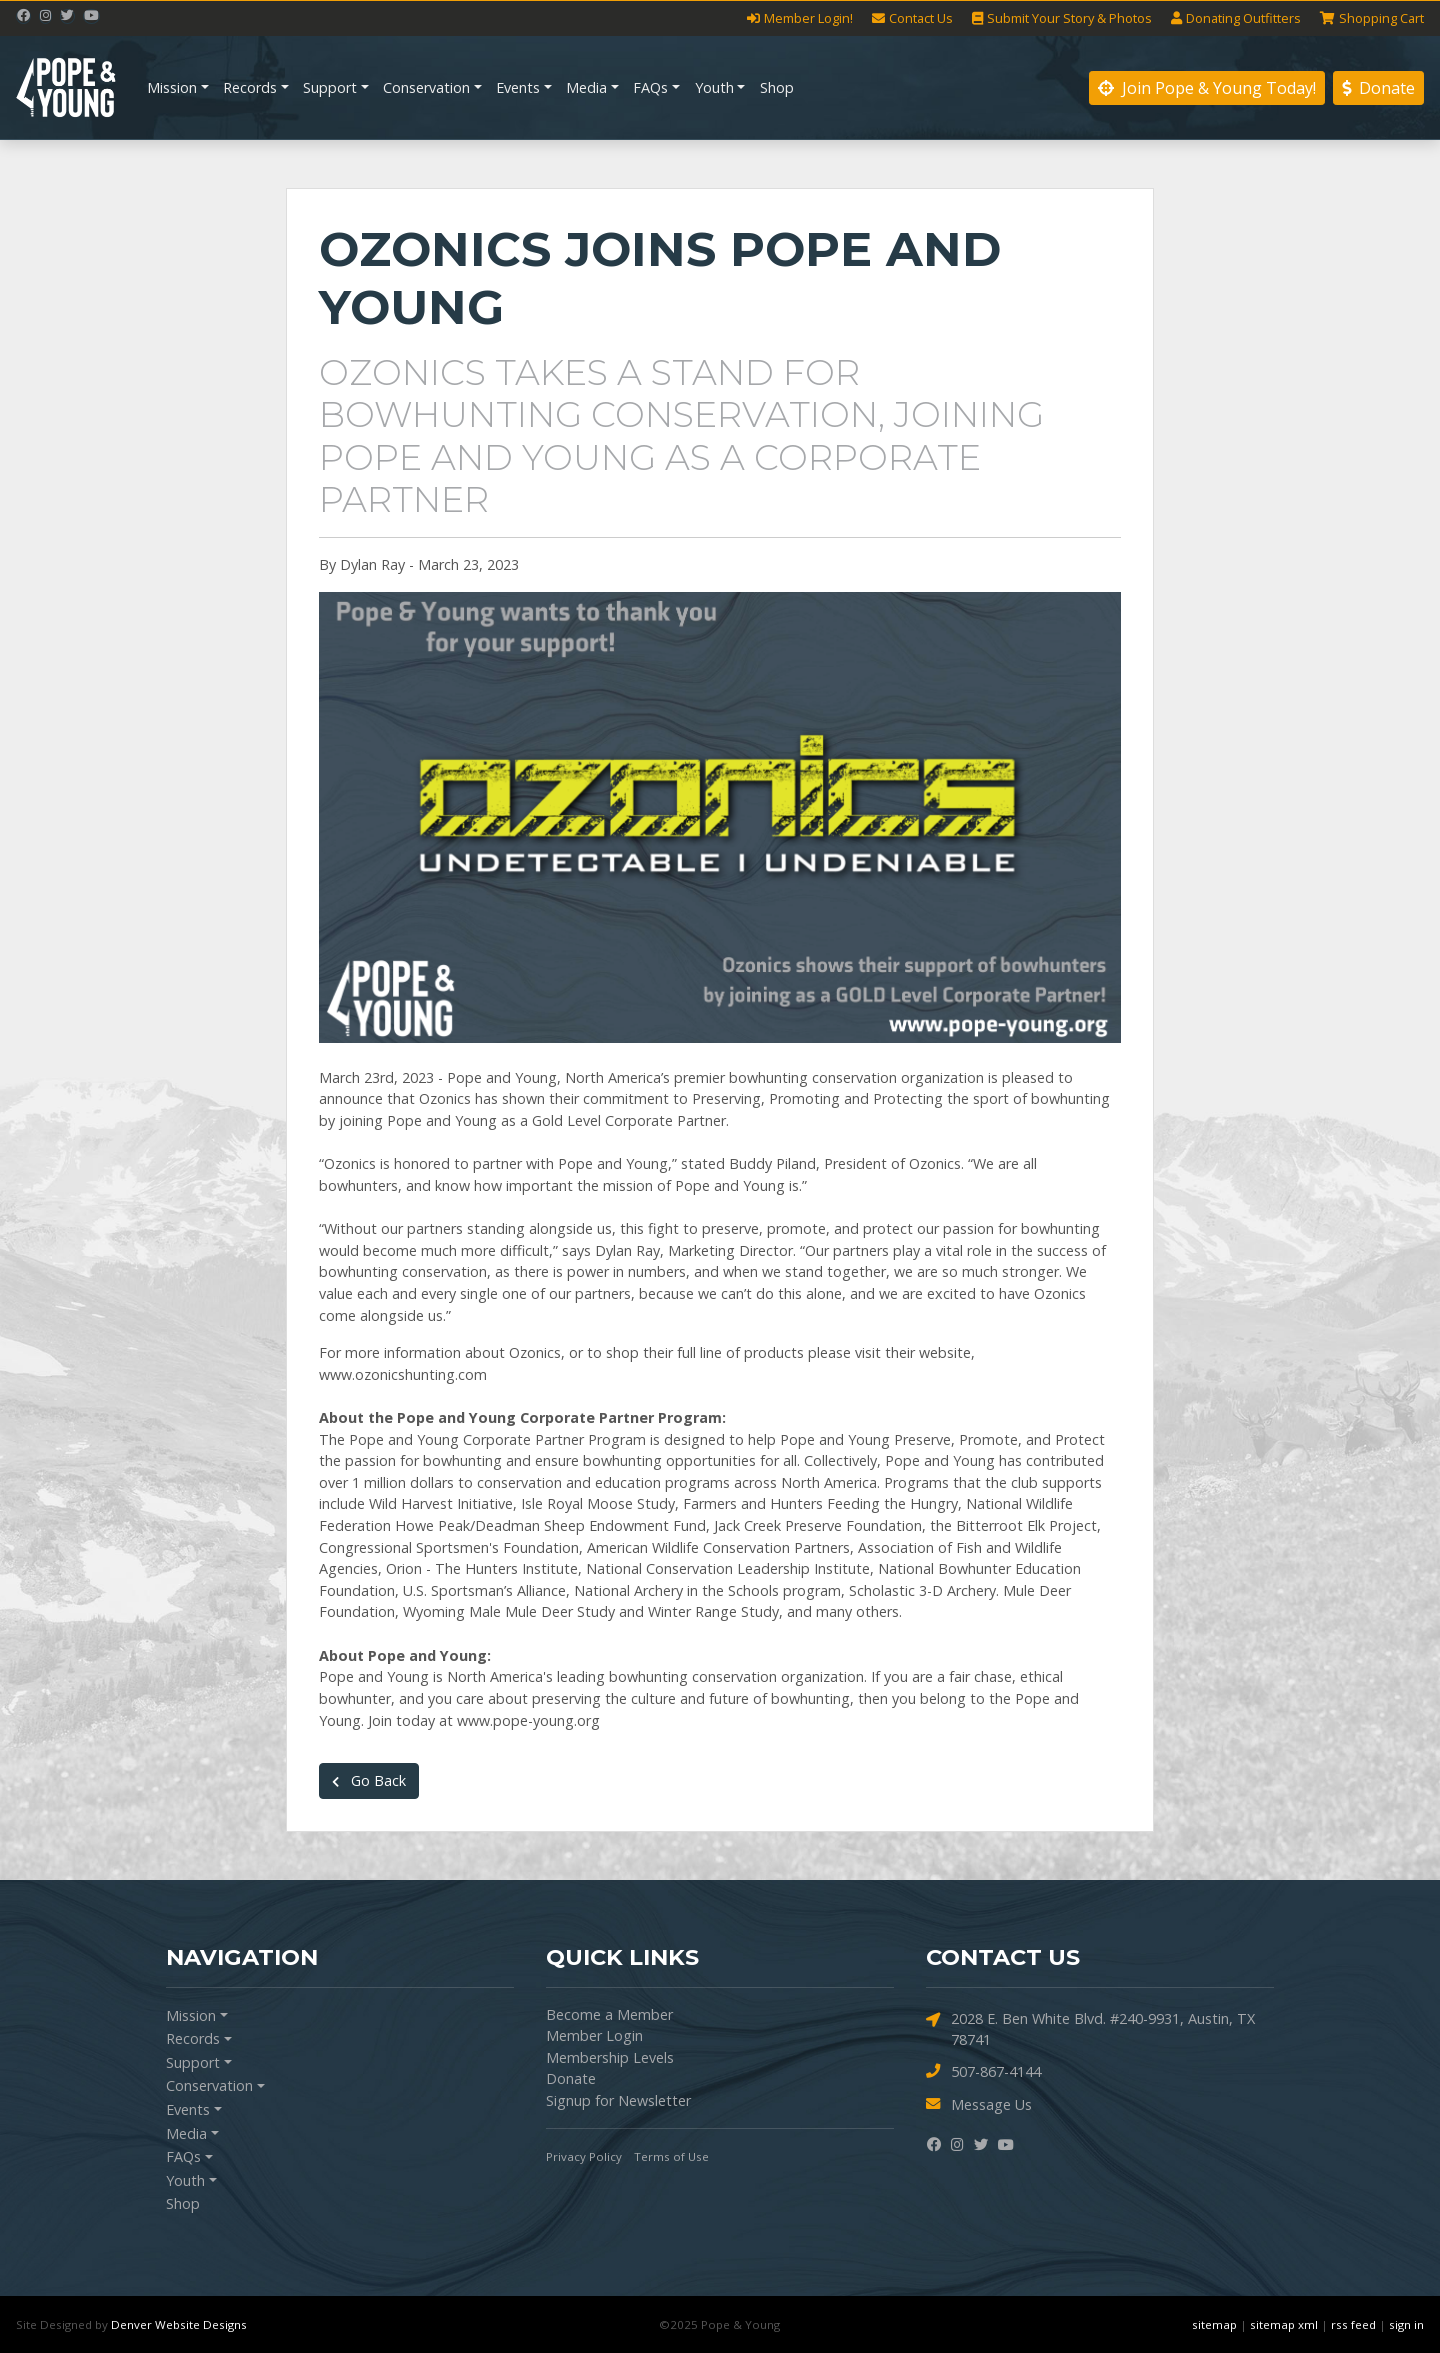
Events (518, 87)
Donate (1378, 88)
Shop (777, 87)
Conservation (426, 87)
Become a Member (609, 2014)
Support (330, 87)
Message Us (979, 2104)
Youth (714, 87)
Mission (172, 87)
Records (250, 87)
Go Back (369, 1780)
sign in (1406, 2324)
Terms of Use (671, 2156)
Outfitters (1236, 18)
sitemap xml (1284, 2324)
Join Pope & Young (1207, 88)
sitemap (1214, 2324)
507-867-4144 (983, 2071)
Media (586, 87)
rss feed (1353, 2324)
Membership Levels (610, 2057)
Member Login (594, 2035)
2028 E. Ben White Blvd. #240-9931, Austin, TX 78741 (1090, 2029)
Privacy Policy (584, 2156)
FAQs (650, 87)
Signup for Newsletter (618, 2100)
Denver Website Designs (179, 2324)
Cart (1372, 18)
